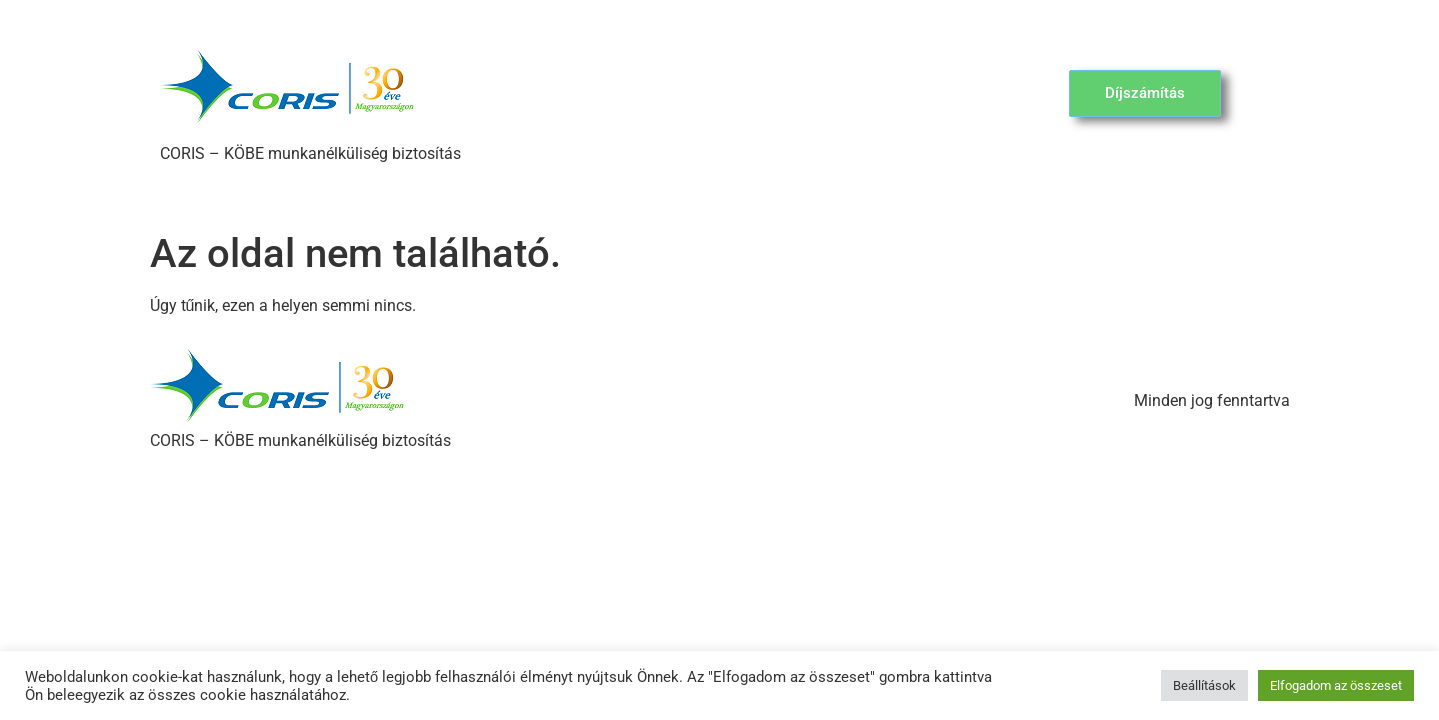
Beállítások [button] (1204, 685)
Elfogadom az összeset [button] (1336, 685)
